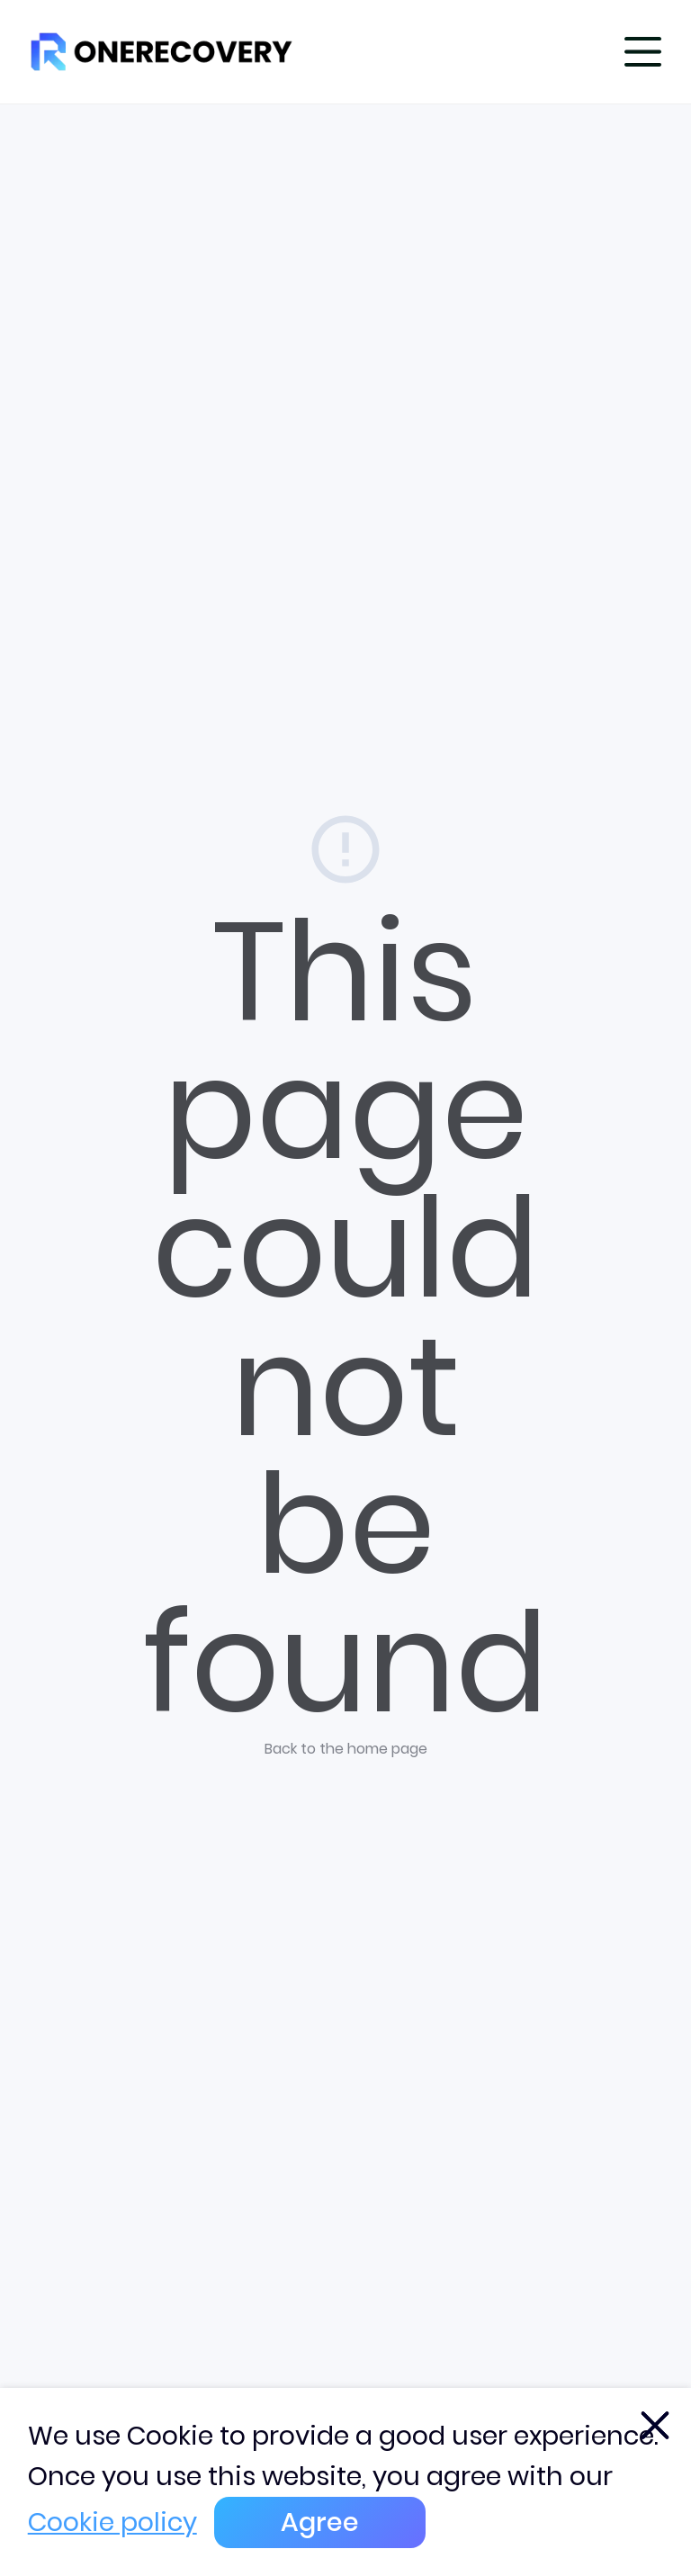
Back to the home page (346, 1748)
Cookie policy (112, 2522)
